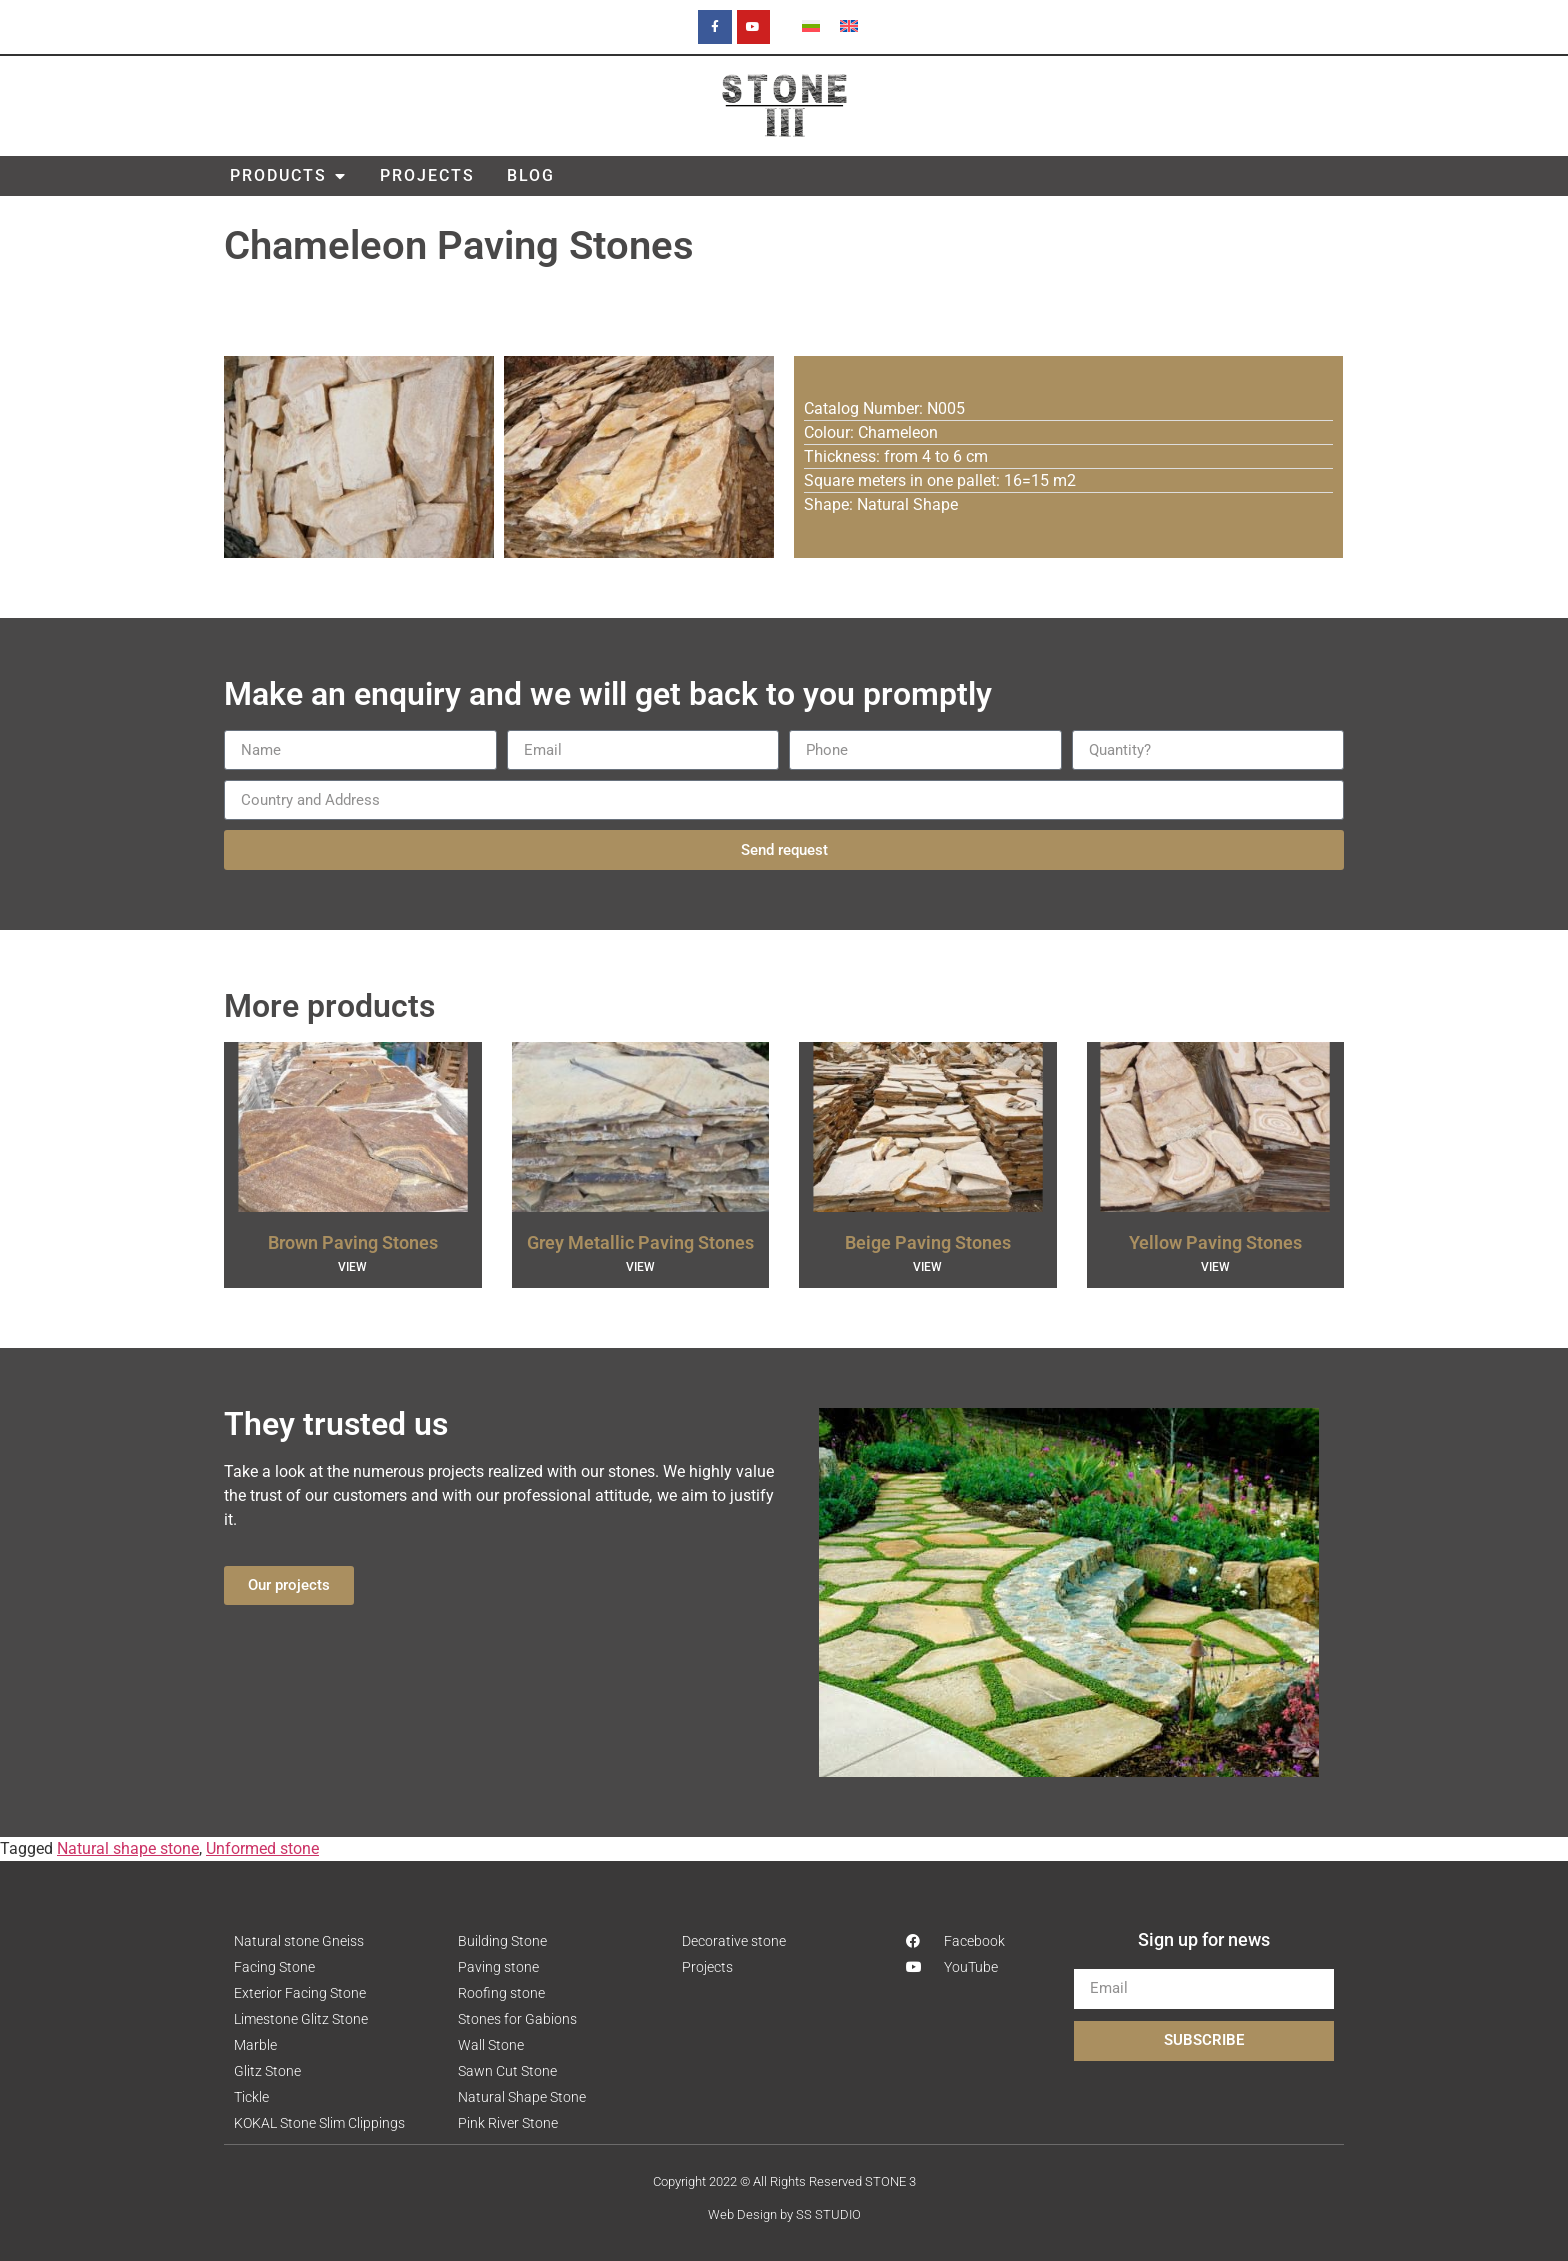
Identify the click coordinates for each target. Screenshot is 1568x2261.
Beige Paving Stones (928, 1242)
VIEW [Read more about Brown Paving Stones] (352, 1267)
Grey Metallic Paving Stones (640, 1242)
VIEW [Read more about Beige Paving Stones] (927, 1267)
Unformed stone (262, 1848)
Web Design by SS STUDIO (784, 2214)
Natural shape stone (128, 1848)
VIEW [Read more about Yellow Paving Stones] (1215, 1267)
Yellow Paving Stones (1215, 1242)
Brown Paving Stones (353, 1242)
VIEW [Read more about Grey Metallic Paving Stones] (640, 1267)
